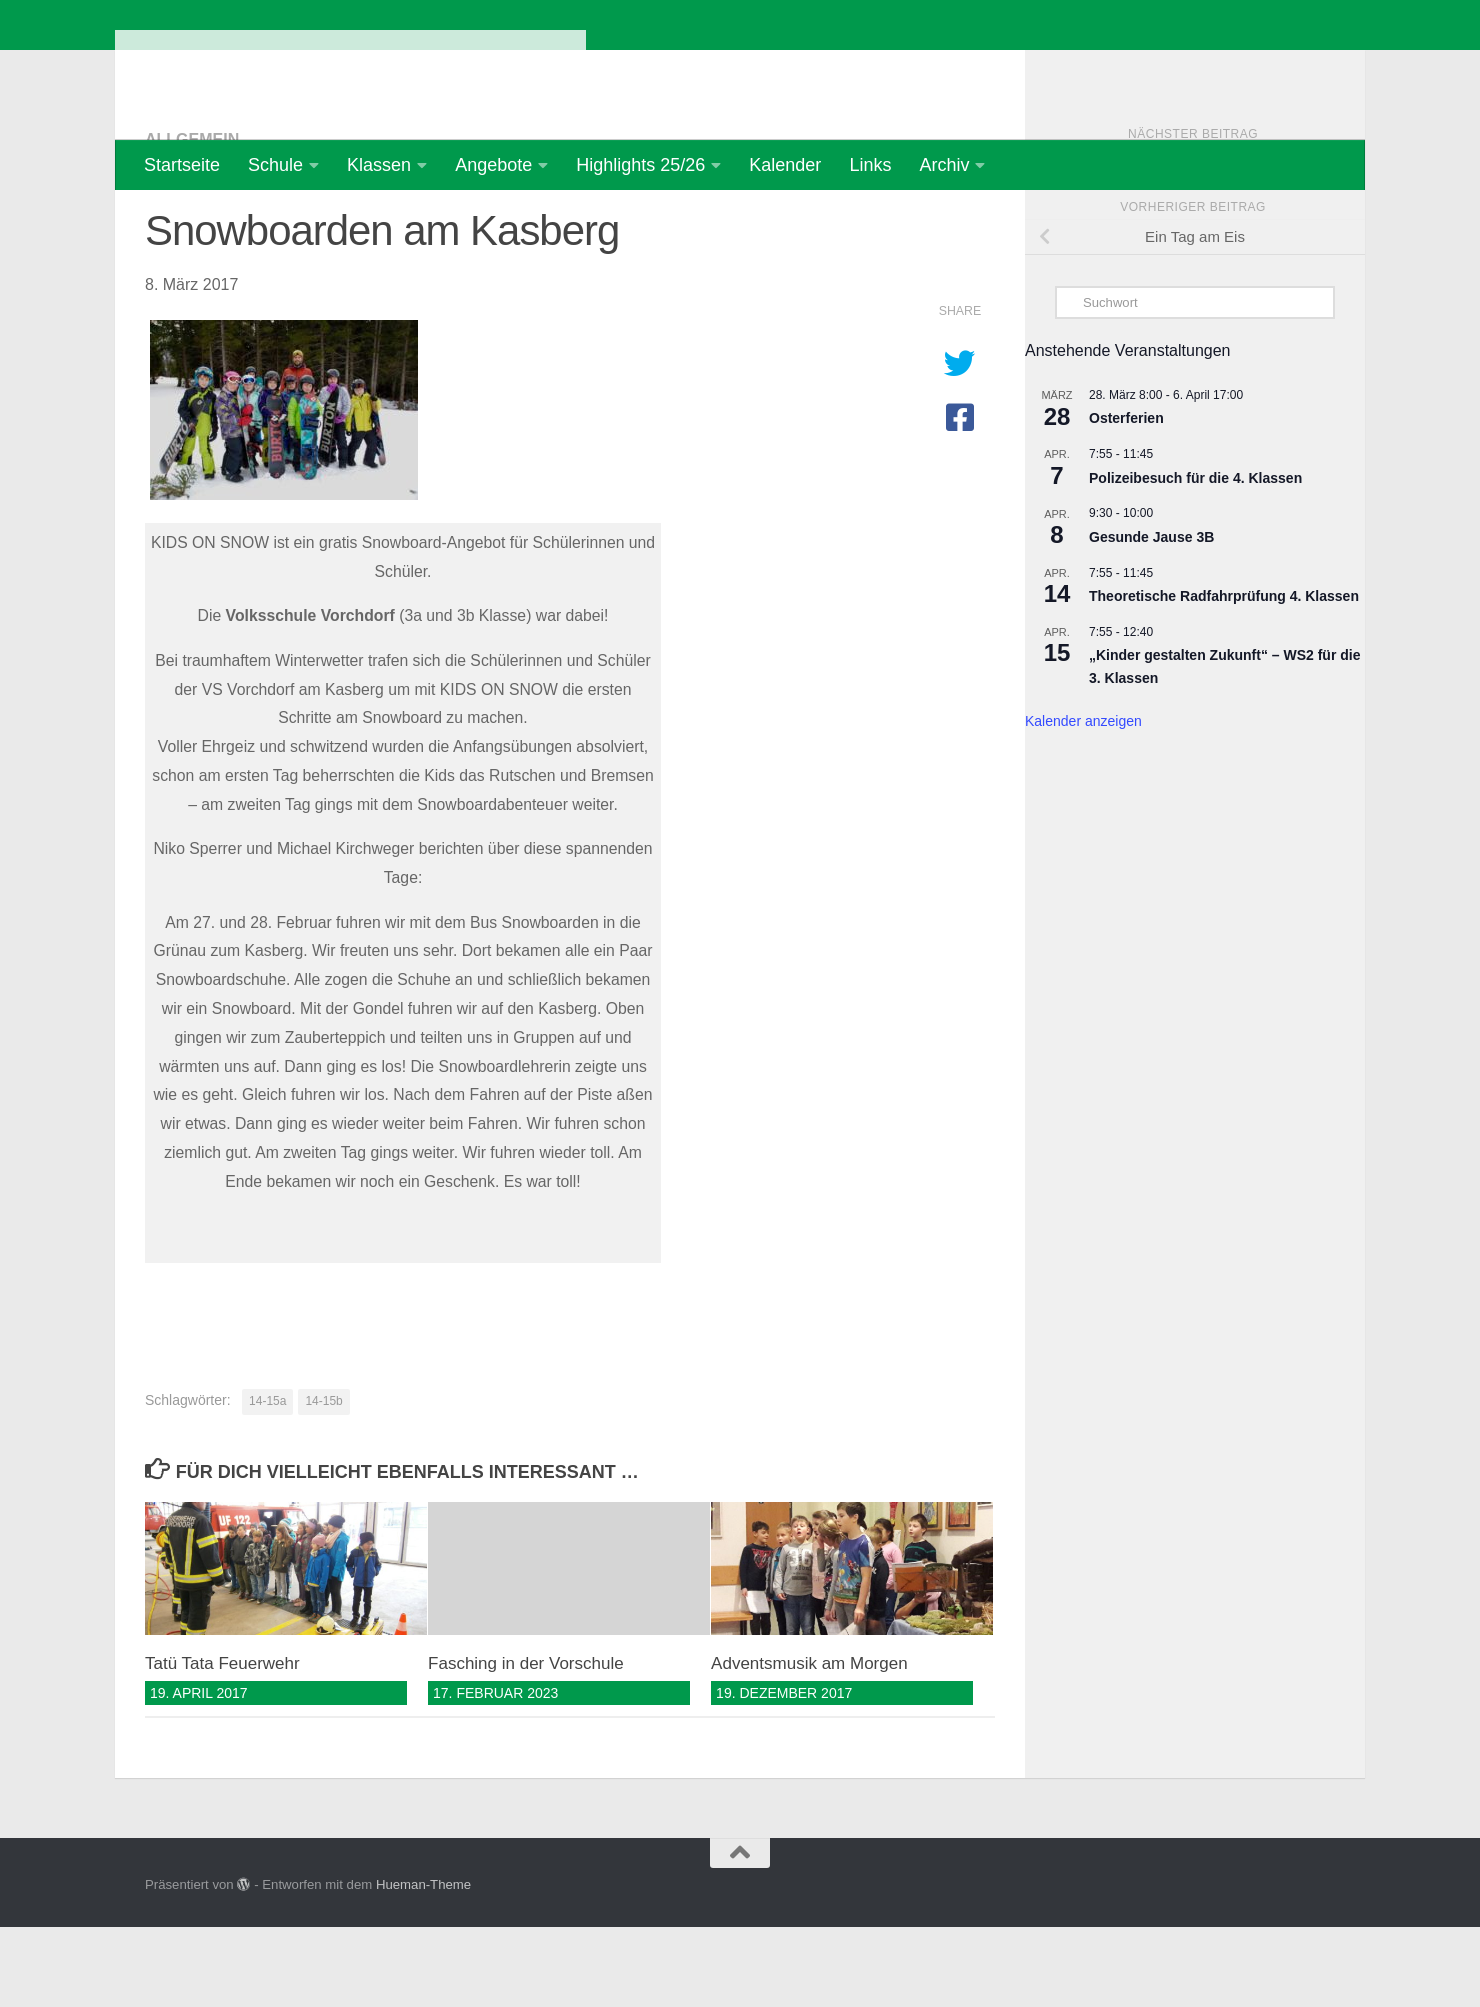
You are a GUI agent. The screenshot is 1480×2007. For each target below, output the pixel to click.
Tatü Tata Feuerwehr (222, 1743)
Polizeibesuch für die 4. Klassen (1195, 558)
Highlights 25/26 (640, 165)
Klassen (379, 165)
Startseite (182, 165)
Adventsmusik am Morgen (809, 1743)
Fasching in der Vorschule (526, 1743)
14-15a (267, 1481)
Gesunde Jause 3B (1151, 617)
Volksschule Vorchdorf (350, 69)
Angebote (493, 165)
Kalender (785, 165)
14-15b (323, 1481)
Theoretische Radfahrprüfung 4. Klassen (1224, 676)
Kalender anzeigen (1083, 801)
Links (870, 165)
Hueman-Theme (423, 1964)
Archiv (944, 165)
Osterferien (1126, 498)
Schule (275, 165)
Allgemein (192, 219)
